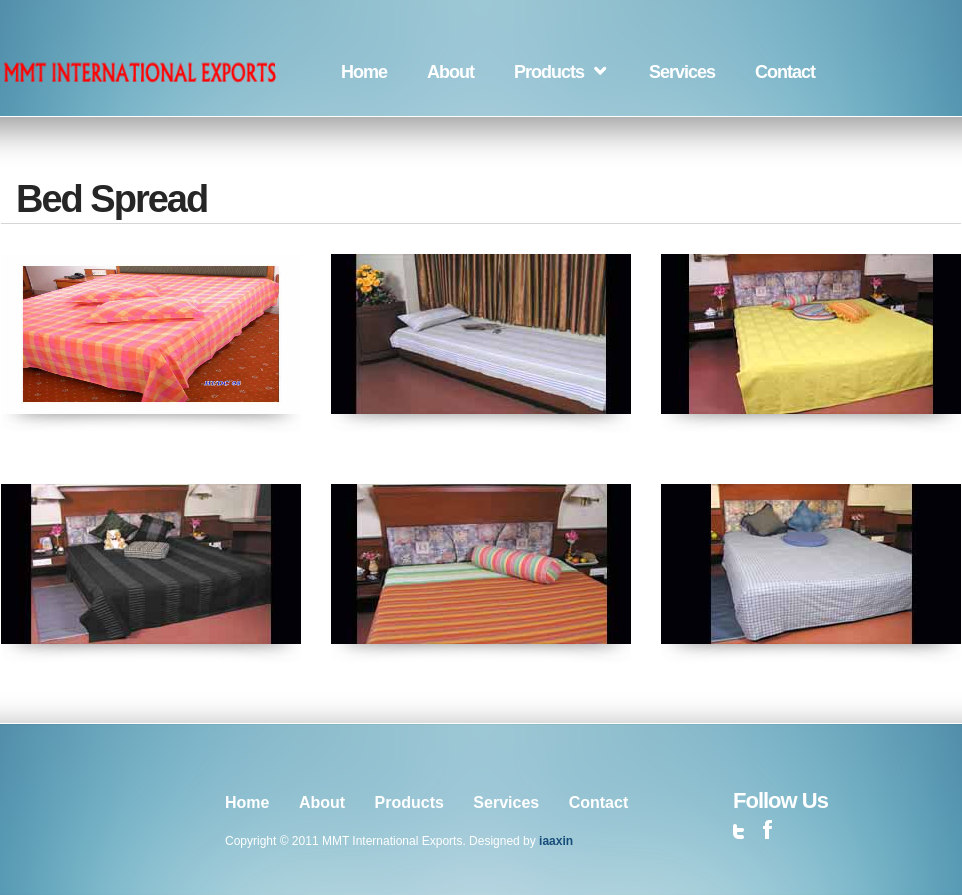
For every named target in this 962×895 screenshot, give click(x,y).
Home (364, 72)
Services (682, 72)
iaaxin (556, 841)
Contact (785, 72)
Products (549, 72)
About (450, 72)
